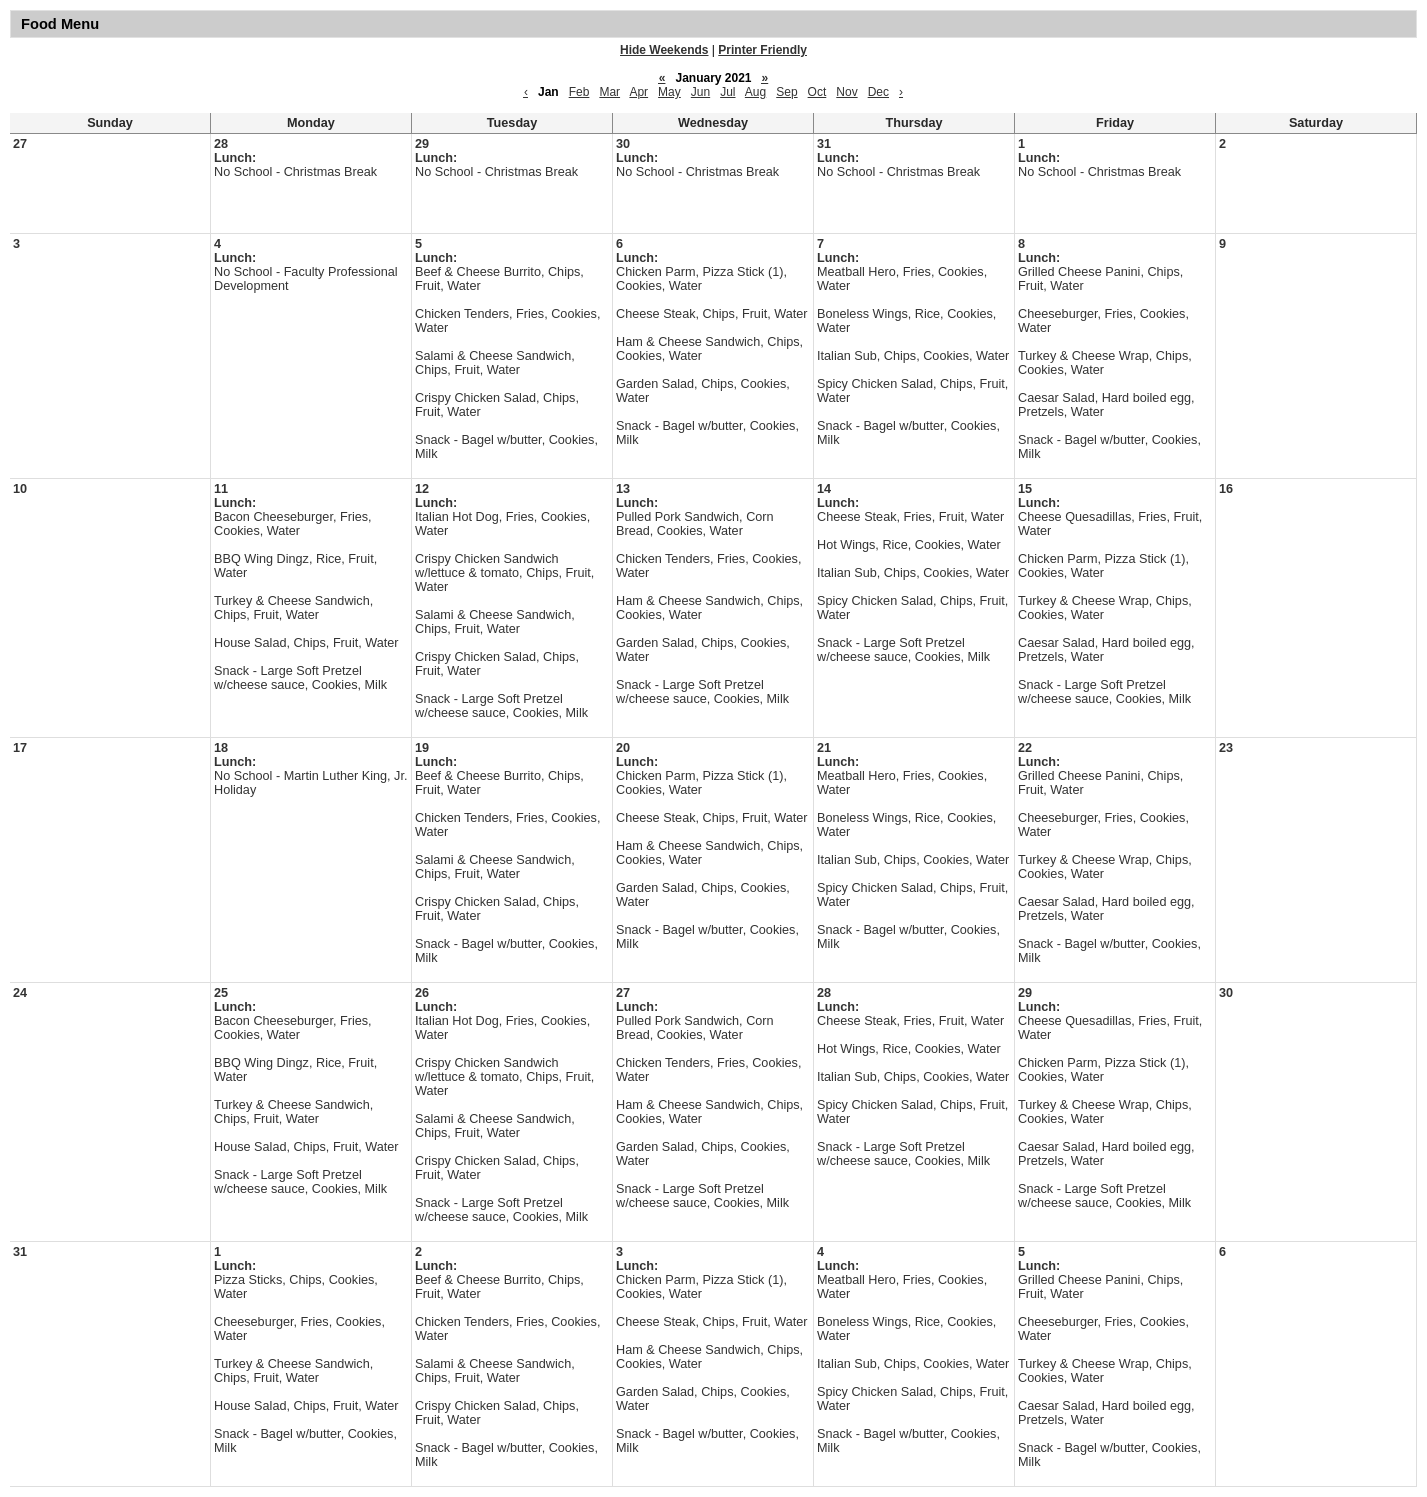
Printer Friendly (762, 50)
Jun (700, 92)
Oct (817, 92)
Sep (786, 92)
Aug (755, 92)
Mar (609, 92)
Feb (579, 92)
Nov (846, 92)
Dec (878, 92)
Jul (727, 92)
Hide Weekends (664, 50)
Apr (638, 92)
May (669, 92)
